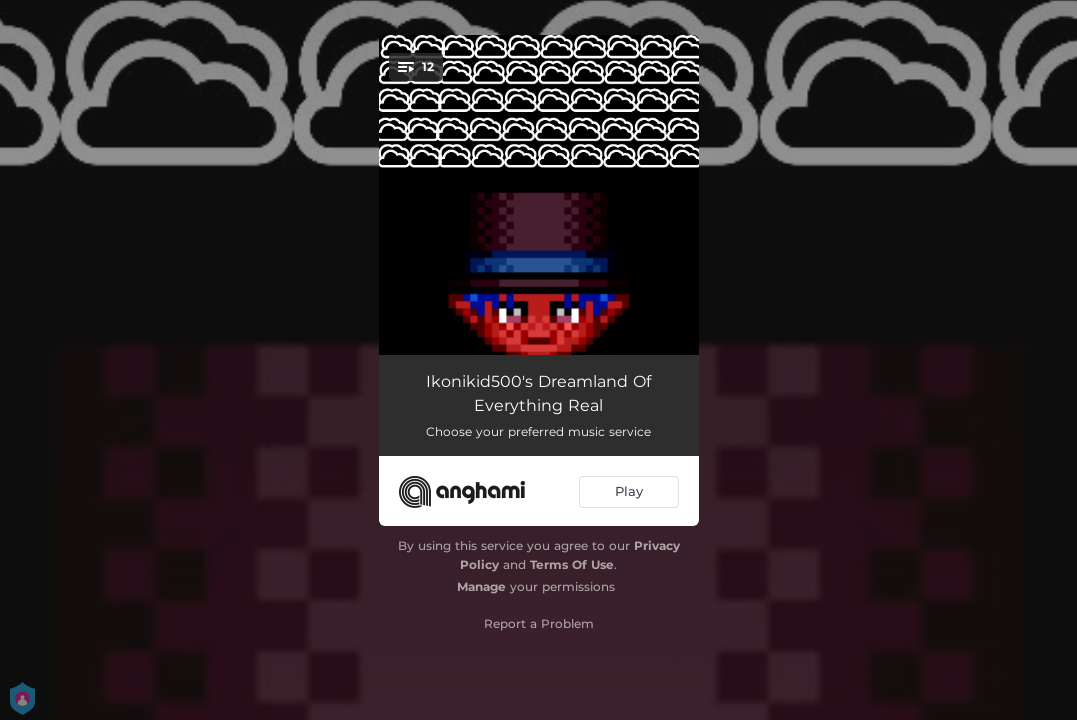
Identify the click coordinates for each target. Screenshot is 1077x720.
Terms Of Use (572, 564)
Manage (481, 586)
